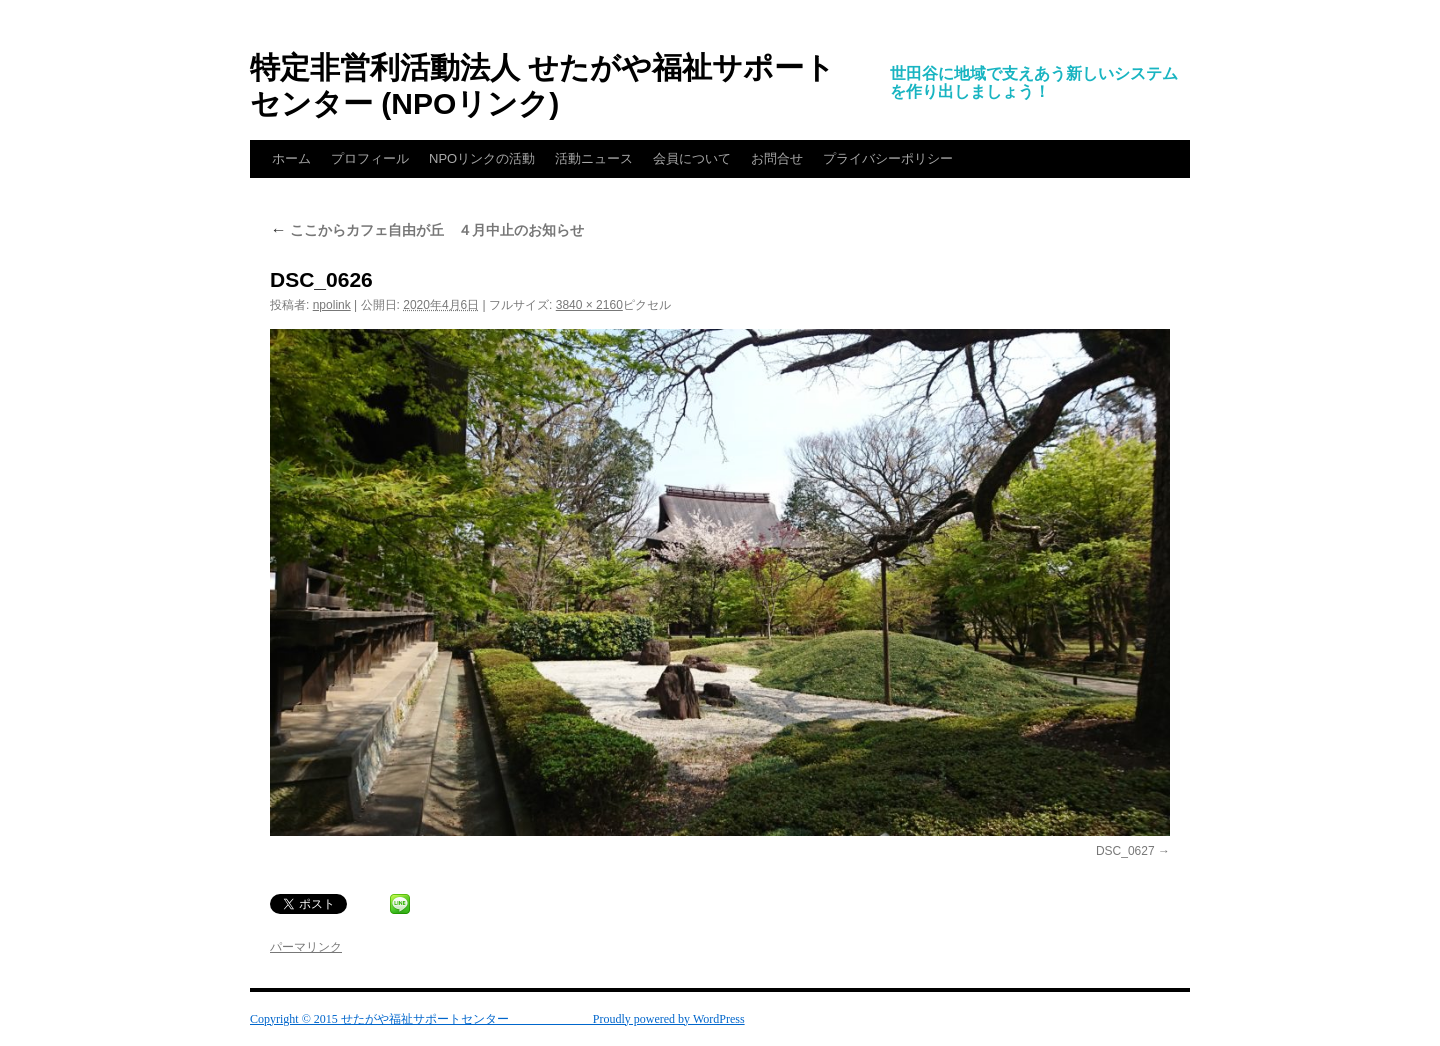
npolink (332, 305)
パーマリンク (306, 947)
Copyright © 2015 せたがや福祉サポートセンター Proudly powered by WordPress (497, 1019)
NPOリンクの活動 (482, 158)
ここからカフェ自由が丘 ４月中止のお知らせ (427, 230)
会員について (692, 158)
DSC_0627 (1125, 851)
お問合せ (777, 158)
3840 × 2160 (589, 305)
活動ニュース (594, 158)
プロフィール (370, 158)
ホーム (291, 158)
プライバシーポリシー (888, 158)
